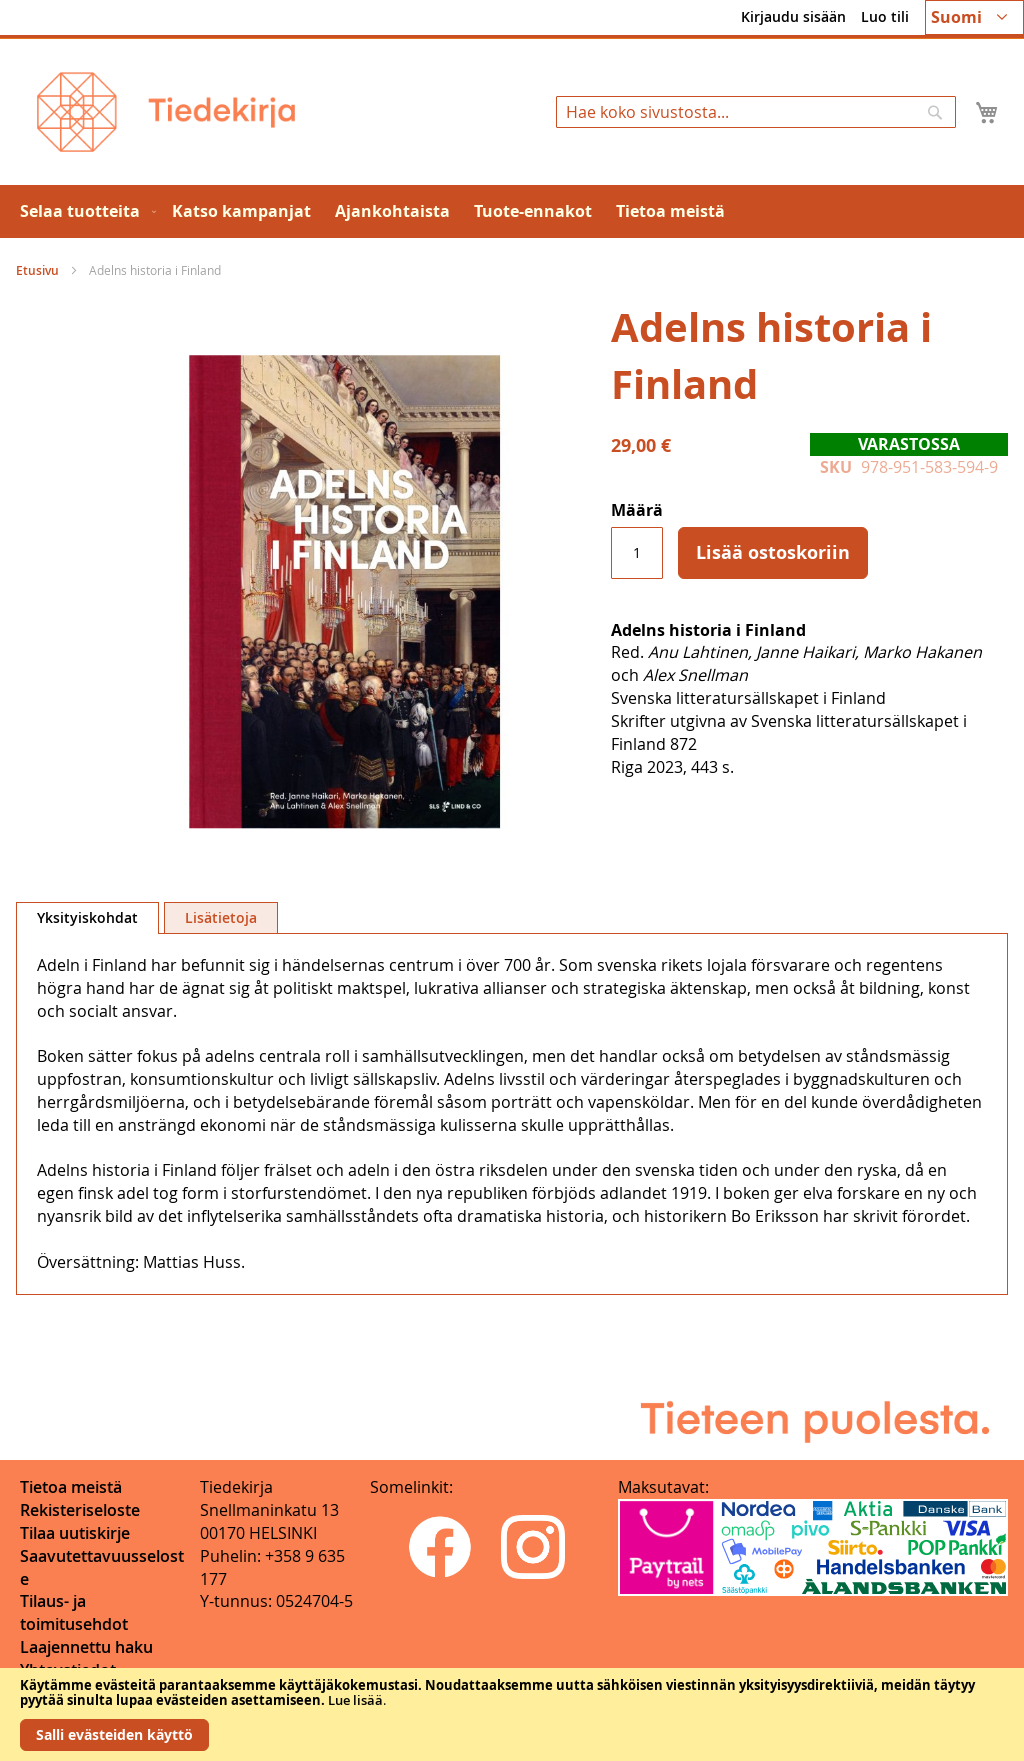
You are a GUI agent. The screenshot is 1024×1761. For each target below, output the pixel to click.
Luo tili (885, 16)
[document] (512, 1714)
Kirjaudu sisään (793, 16)
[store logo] (166, 112)
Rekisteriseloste (80, 1510)
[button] (974, 17)
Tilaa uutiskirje (75, 1533)
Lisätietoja (221, 917)
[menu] (512, 211)
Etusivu (37, 270)
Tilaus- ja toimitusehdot (74, 1612)
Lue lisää (355, 1700)
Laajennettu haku (86, 1647)
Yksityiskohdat (87, 917)
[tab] (87, 918)
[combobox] (756, 112)
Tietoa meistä (71, 1487)
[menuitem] (84, 211)
